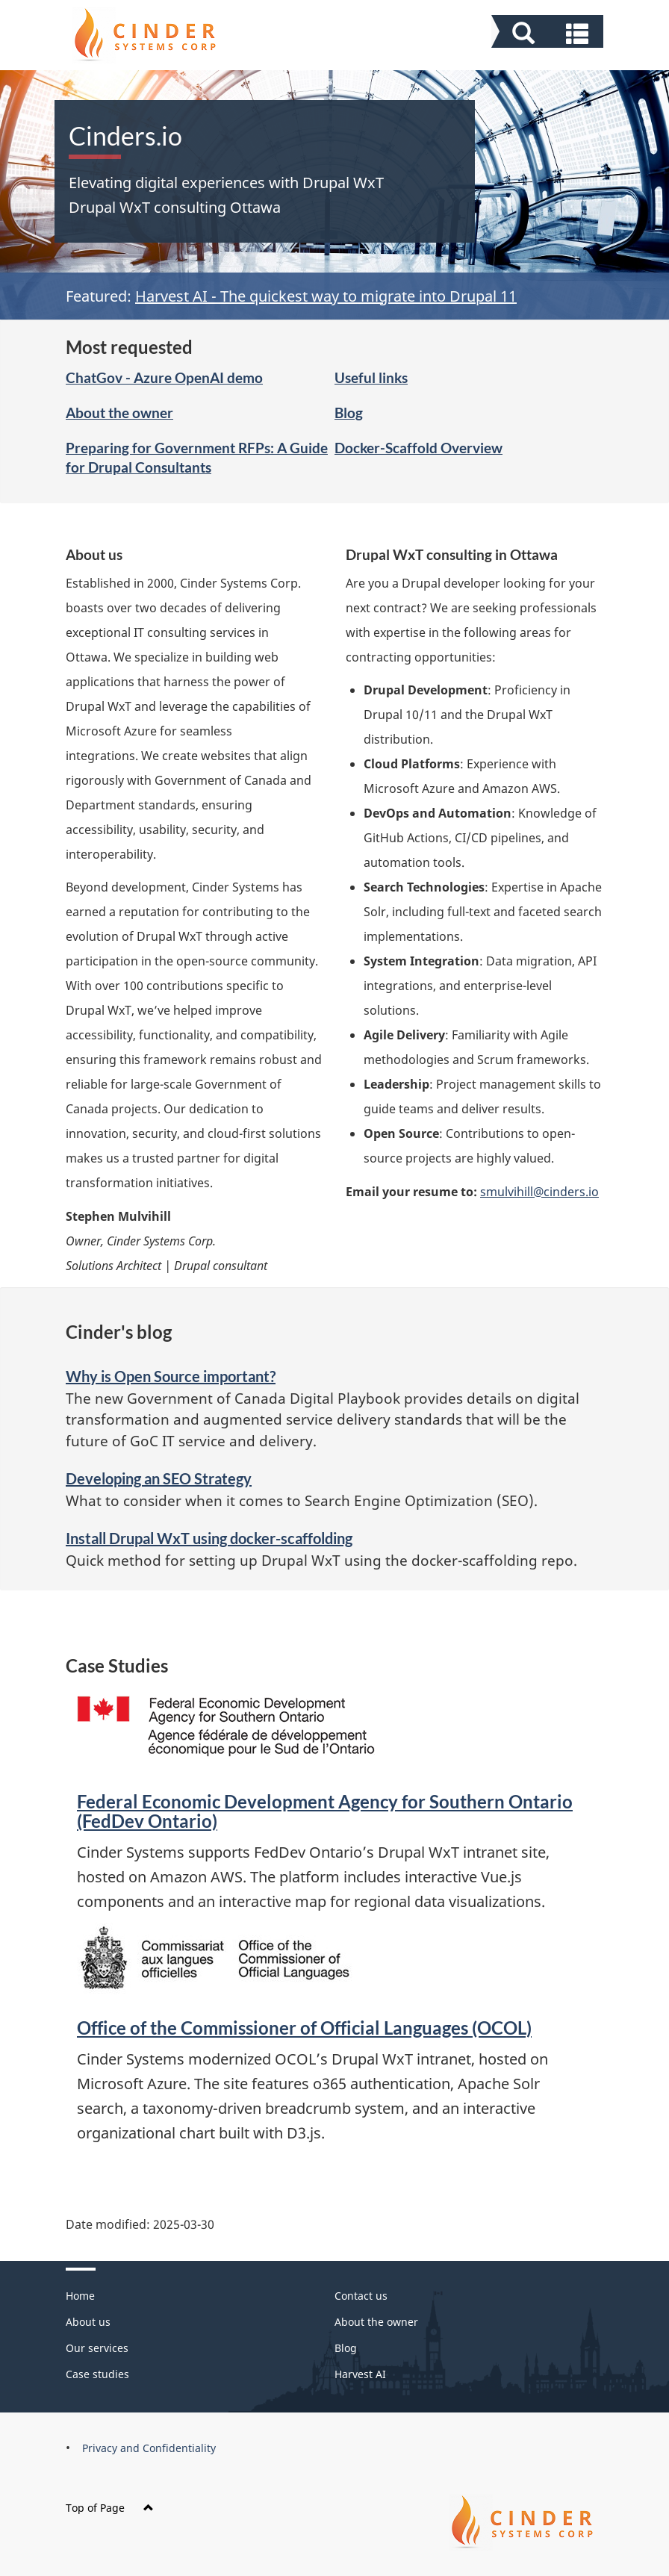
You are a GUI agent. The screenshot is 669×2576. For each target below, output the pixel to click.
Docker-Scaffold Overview (418, 447)
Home (80, 2296)
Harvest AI (360, 2374)
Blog (348, 412)
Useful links (371, 377)
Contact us (361, 2296)
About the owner (119, 412)
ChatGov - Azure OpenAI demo (164, 377)
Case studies (97, 2374)
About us (88, 2322)
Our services (97, 2348)
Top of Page (110, 2508)
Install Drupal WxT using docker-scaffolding (209, 1538)
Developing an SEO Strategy (159, 1478)
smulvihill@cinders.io (539, 1191)
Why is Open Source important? (171, 1376)
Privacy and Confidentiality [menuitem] (149, 2448)
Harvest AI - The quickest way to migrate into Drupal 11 (326, 296)
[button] (549, 33)
